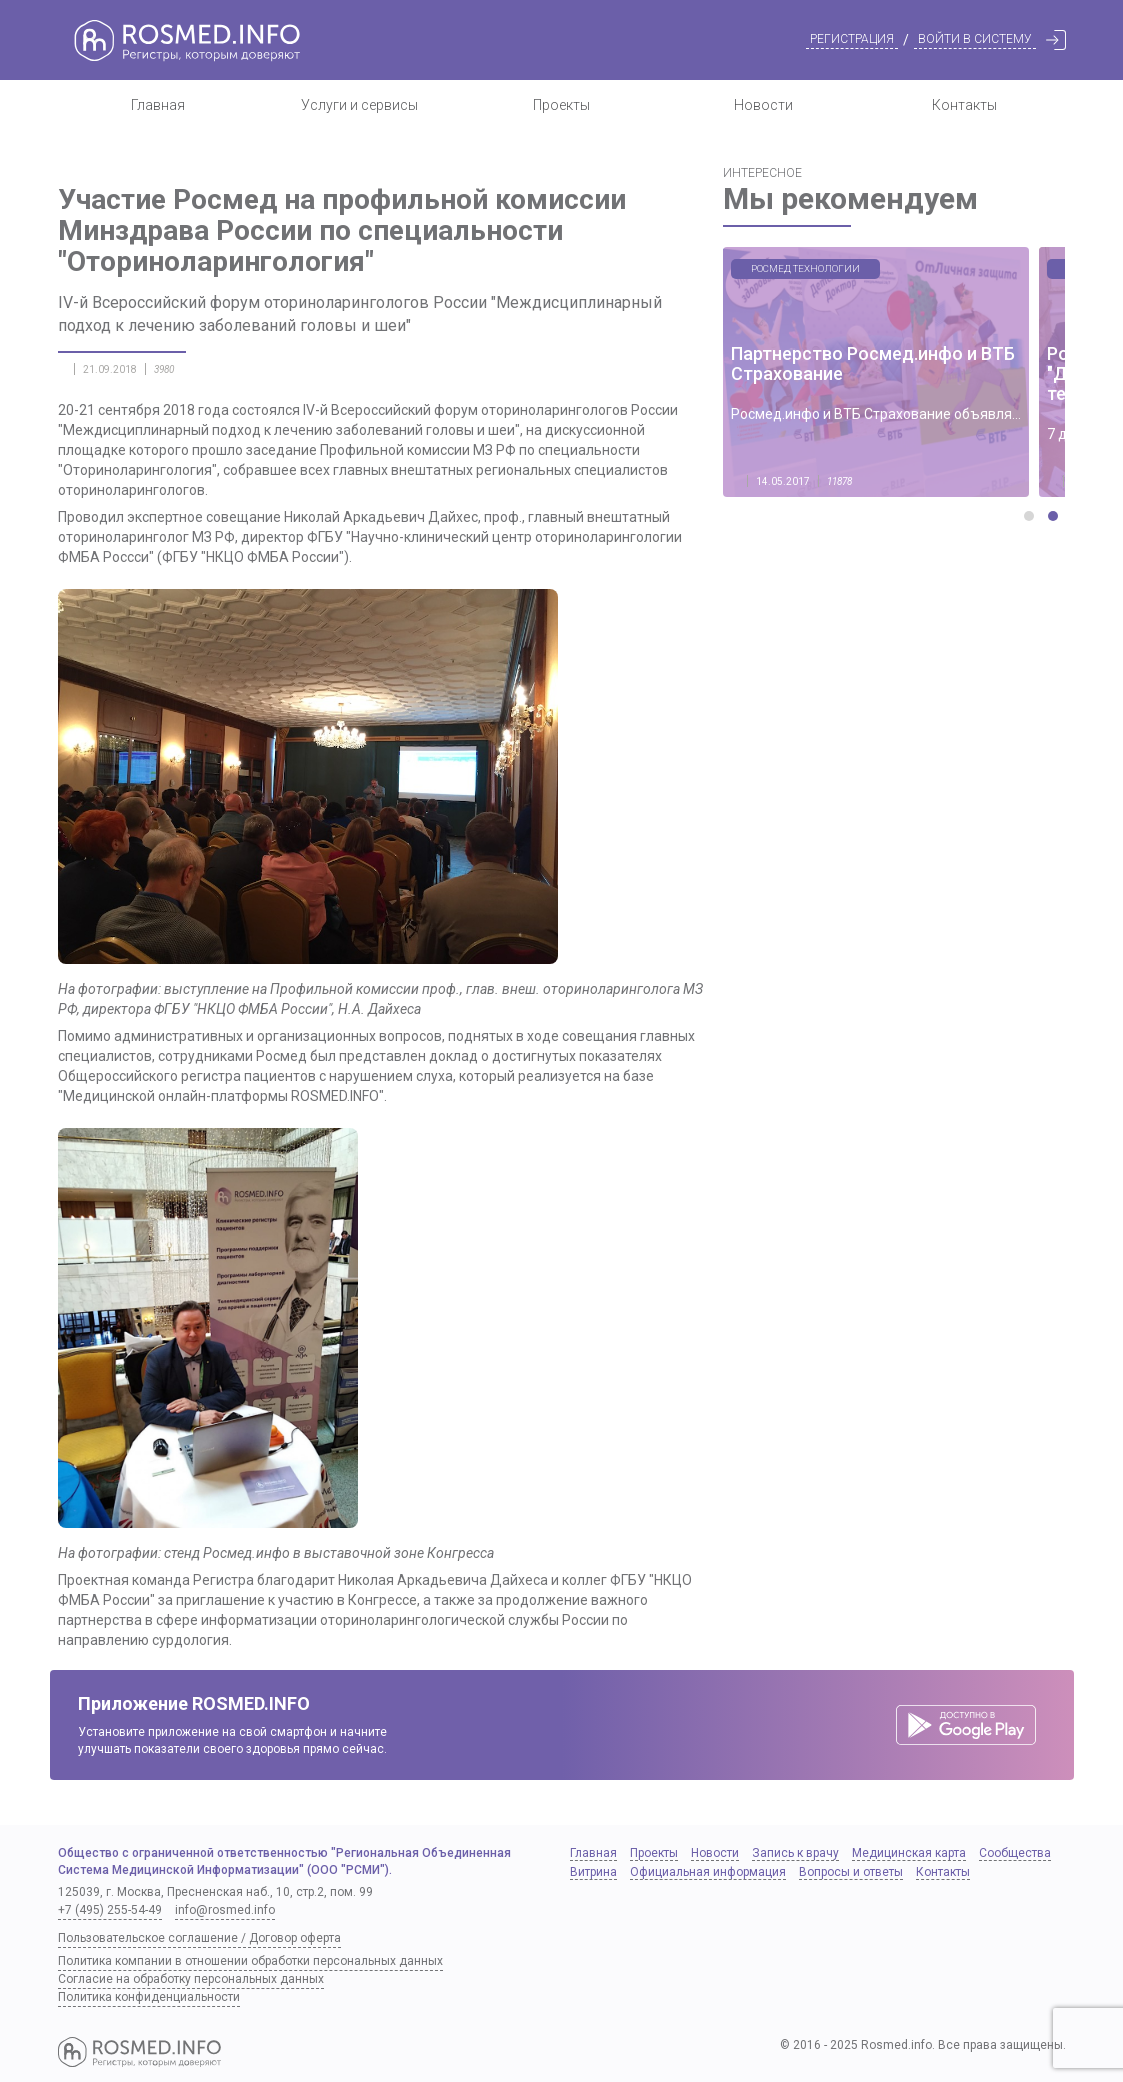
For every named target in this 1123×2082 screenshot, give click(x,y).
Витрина (593, 1872)
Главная (158, 105)
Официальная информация (708, 1872)
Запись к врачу (795, 1853)
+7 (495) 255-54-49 (110, 1910)
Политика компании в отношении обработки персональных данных (250, 1961)
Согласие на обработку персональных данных (191, 1979)
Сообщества (1015, 1853)
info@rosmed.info (225, 1910)
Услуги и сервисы (359, 105)
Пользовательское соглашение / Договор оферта (199, 1938)
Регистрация (852, 39)
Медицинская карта (909, 1853)
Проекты (561, 105)
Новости (763, 105)
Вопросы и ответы (851, 1872)
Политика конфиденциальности (149, 1997)
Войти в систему (975, 39)
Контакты (964, 105)
